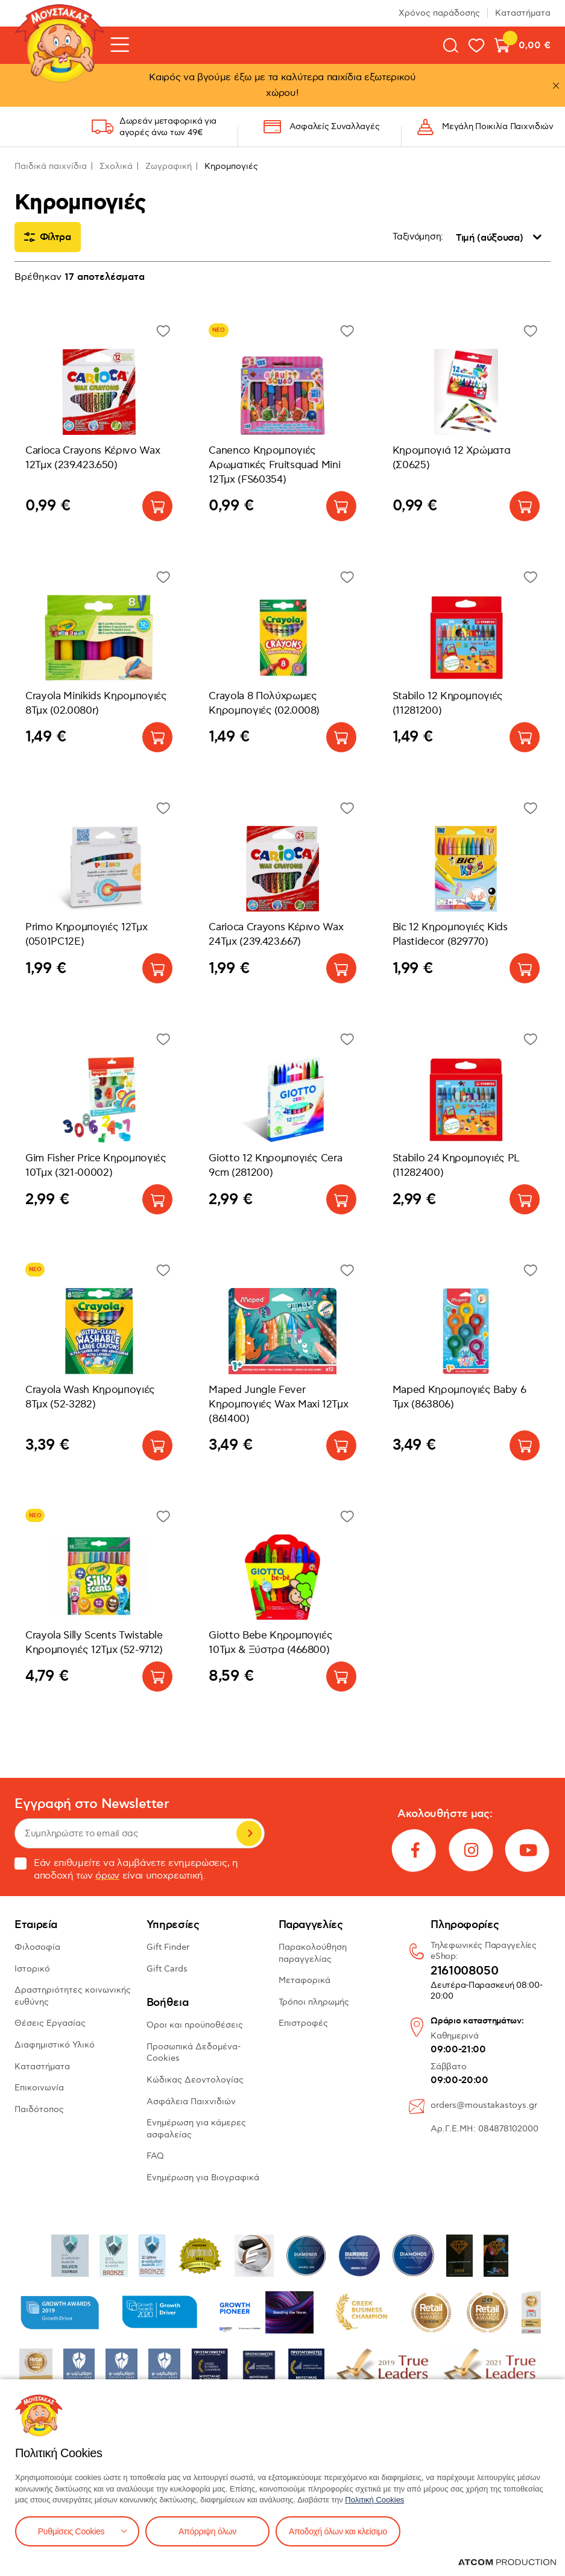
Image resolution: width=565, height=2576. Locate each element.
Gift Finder (168, 1947)
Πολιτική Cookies (374, 2499)
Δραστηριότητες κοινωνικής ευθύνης (72, 1996)
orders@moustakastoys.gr (484, 2105)
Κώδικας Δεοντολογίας (195, 2080)
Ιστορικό (32, 1969)
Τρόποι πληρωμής (314, 2002)
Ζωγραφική (168, 166)
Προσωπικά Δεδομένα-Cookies (194, 2052)
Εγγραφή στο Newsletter (91, 1804)
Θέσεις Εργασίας (50, 2023)
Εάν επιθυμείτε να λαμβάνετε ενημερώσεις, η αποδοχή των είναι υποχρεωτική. (126, 1869)
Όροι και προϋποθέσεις (195, 2025)
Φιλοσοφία (37, 1947)
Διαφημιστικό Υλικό (54, 2045)
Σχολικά (116, 166)
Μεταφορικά (304, 1980)
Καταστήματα (523, 13)
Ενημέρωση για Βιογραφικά (203, 2177)
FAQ (155, 2156)
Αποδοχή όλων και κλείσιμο (338, 2531)
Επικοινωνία (39, 2088)
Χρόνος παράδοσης (439, 13)
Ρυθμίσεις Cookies (71, 2531)
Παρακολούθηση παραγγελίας (313, 1953)
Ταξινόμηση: (418, 237)
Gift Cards (167, 1969)
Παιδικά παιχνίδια (50, 166)
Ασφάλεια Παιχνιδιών (191, 2101)
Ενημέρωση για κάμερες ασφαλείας (196, 2129)
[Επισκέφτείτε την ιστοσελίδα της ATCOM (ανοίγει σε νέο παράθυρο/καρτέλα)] (507, 2562)
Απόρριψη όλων (207, 2531)
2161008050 (464, 1971)
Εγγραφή (249, 1833)
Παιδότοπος (39, 2109)
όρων (107, 1876)
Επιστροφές (303, 2023)
